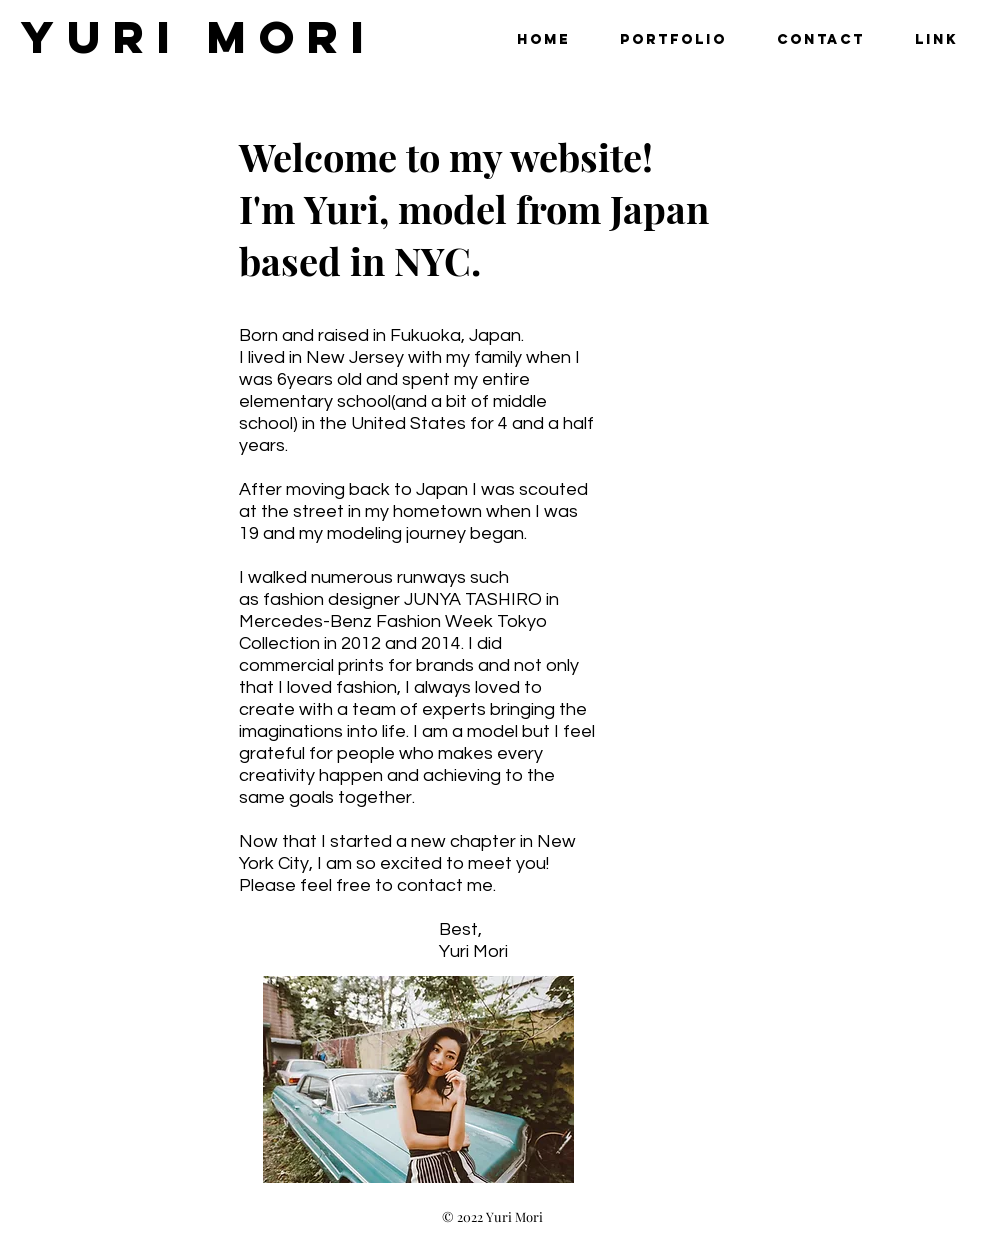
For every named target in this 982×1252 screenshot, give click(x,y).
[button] (673, 39)
